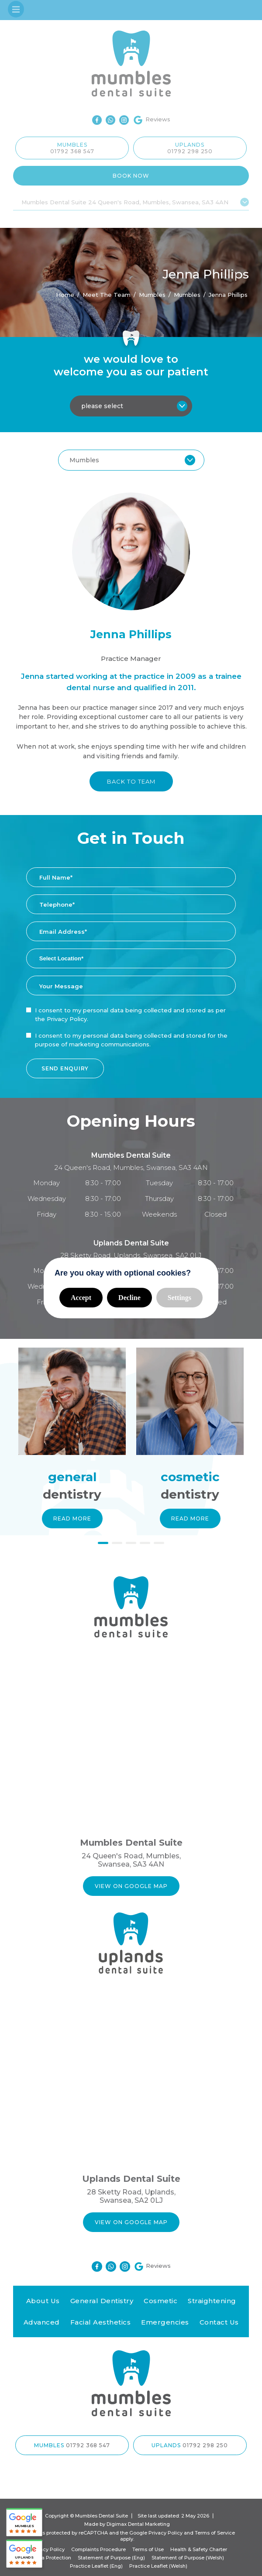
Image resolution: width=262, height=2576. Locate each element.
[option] (72, 1447)
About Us (43, 2301)
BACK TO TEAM (131, 781)
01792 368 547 (72, 151)
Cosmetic (160, 2301)
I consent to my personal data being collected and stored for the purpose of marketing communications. (131, 1040)
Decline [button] (129, 1297)
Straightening (212, 2301)
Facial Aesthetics (100, 2322)
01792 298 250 (190, 151)
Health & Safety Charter (198, 2549)
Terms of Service (215, 2533)
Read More (72, 1518)
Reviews (151, 120)
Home (65, 294)
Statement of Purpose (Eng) (111, 2558)
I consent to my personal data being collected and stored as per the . (130, 1015)
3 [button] (131, 1544)
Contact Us (219, 2322)
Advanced (42, 2322)
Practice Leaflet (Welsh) (158, 2566)
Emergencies (165, 2322)
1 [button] (103, 1544)
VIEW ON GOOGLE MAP (131, 1886)
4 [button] (145, 1544)
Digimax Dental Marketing (138, 2524)
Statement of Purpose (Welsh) (188, 2558)
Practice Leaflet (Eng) (96, 2566)
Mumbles (187, 294)
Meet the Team (107, 294)
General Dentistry (102, 2301)
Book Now (131, 175)
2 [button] (117, 1544)
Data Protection (52, 2558)
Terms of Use (148, 2549)
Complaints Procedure (98, 2549)
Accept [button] (81, 1297)
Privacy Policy (67, 1018)
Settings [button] (179, 1297)
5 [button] (159, 1544)
